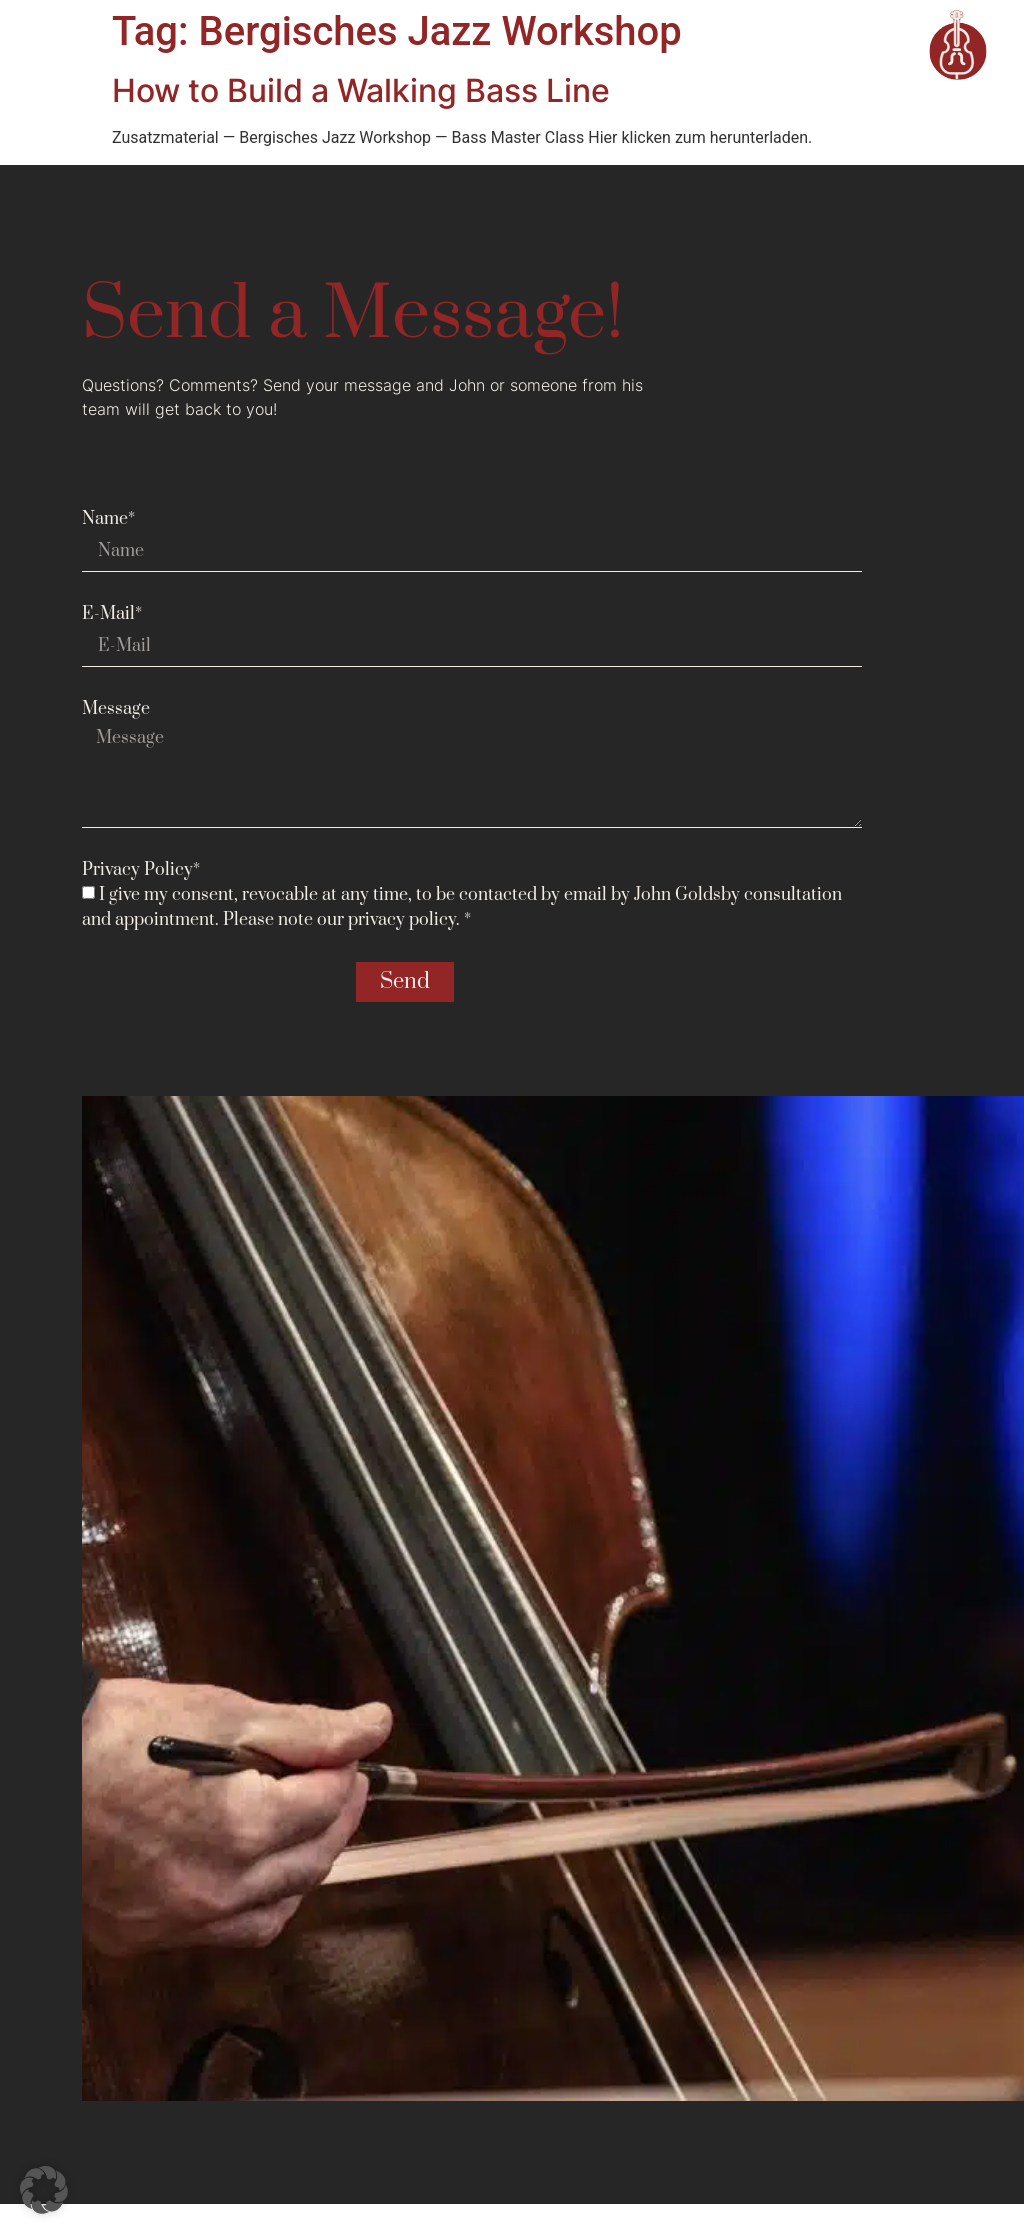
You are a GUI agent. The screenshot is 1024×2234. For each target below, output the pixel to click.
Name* (108, 519)
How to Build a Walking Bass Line (361, 90)
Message (116, 709)
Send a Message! (353, 315)
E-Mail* (112, 614)
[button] (44, 2190)
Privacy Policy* (141, 870)
